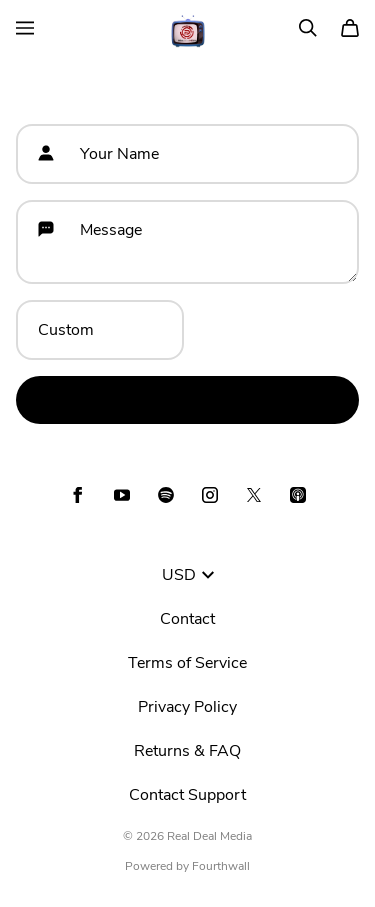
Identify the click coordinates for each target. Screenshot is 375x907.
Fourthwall (221, 866)
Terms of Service (187, 663)
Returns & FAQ (187, 751)
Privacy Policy (187, 707)
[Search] (308, 28)
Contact (187, 619)
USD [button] (188, 575)
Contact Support (187, 795)
